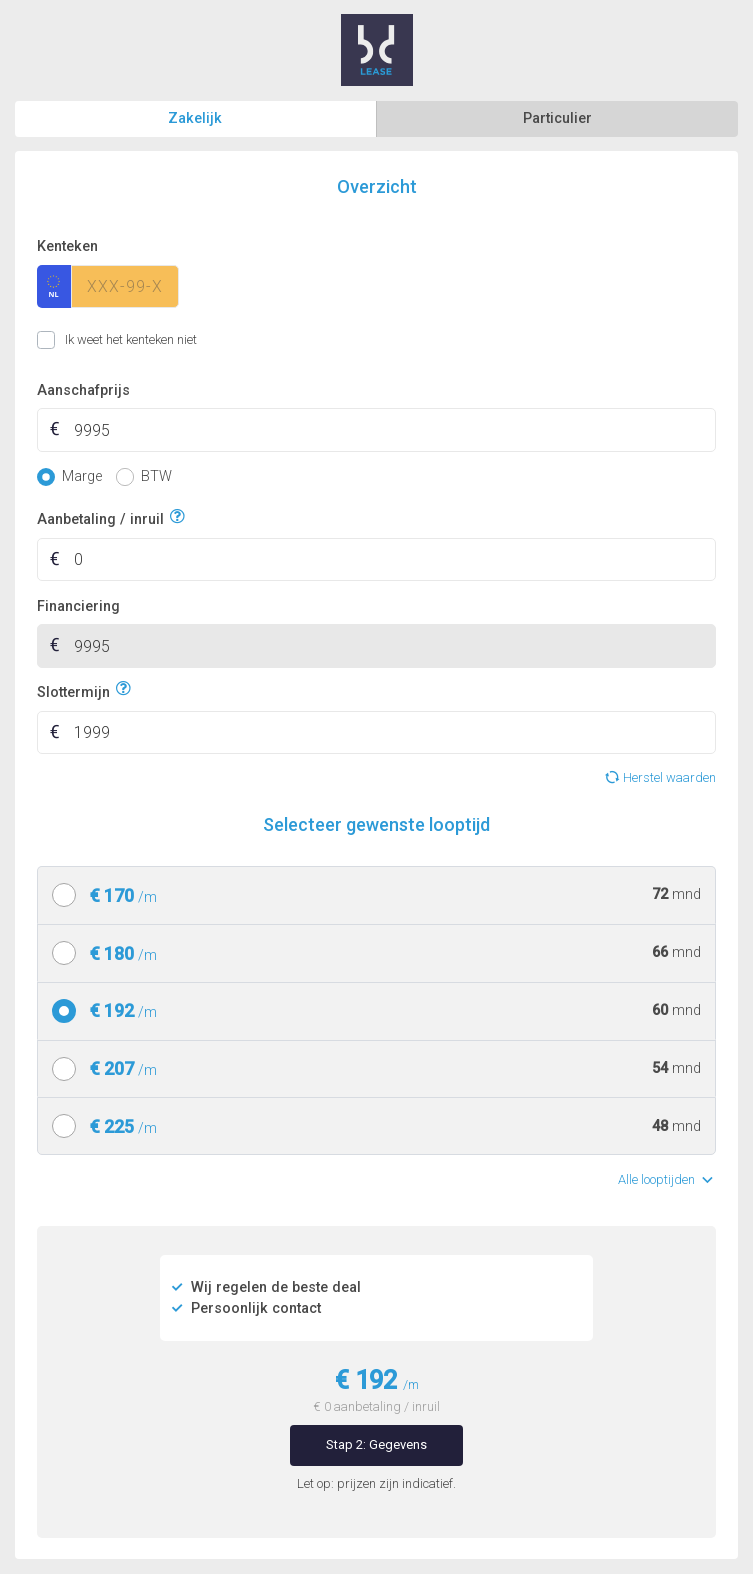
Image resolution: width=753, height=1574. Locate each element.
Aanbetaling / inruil (100, 517)
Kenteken (67, 246)
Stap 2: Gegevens (376, 1444)
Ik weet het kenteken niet (61, 340)
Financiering (78, 606)
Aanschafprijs (83, 390)
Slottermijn (73, 689)
